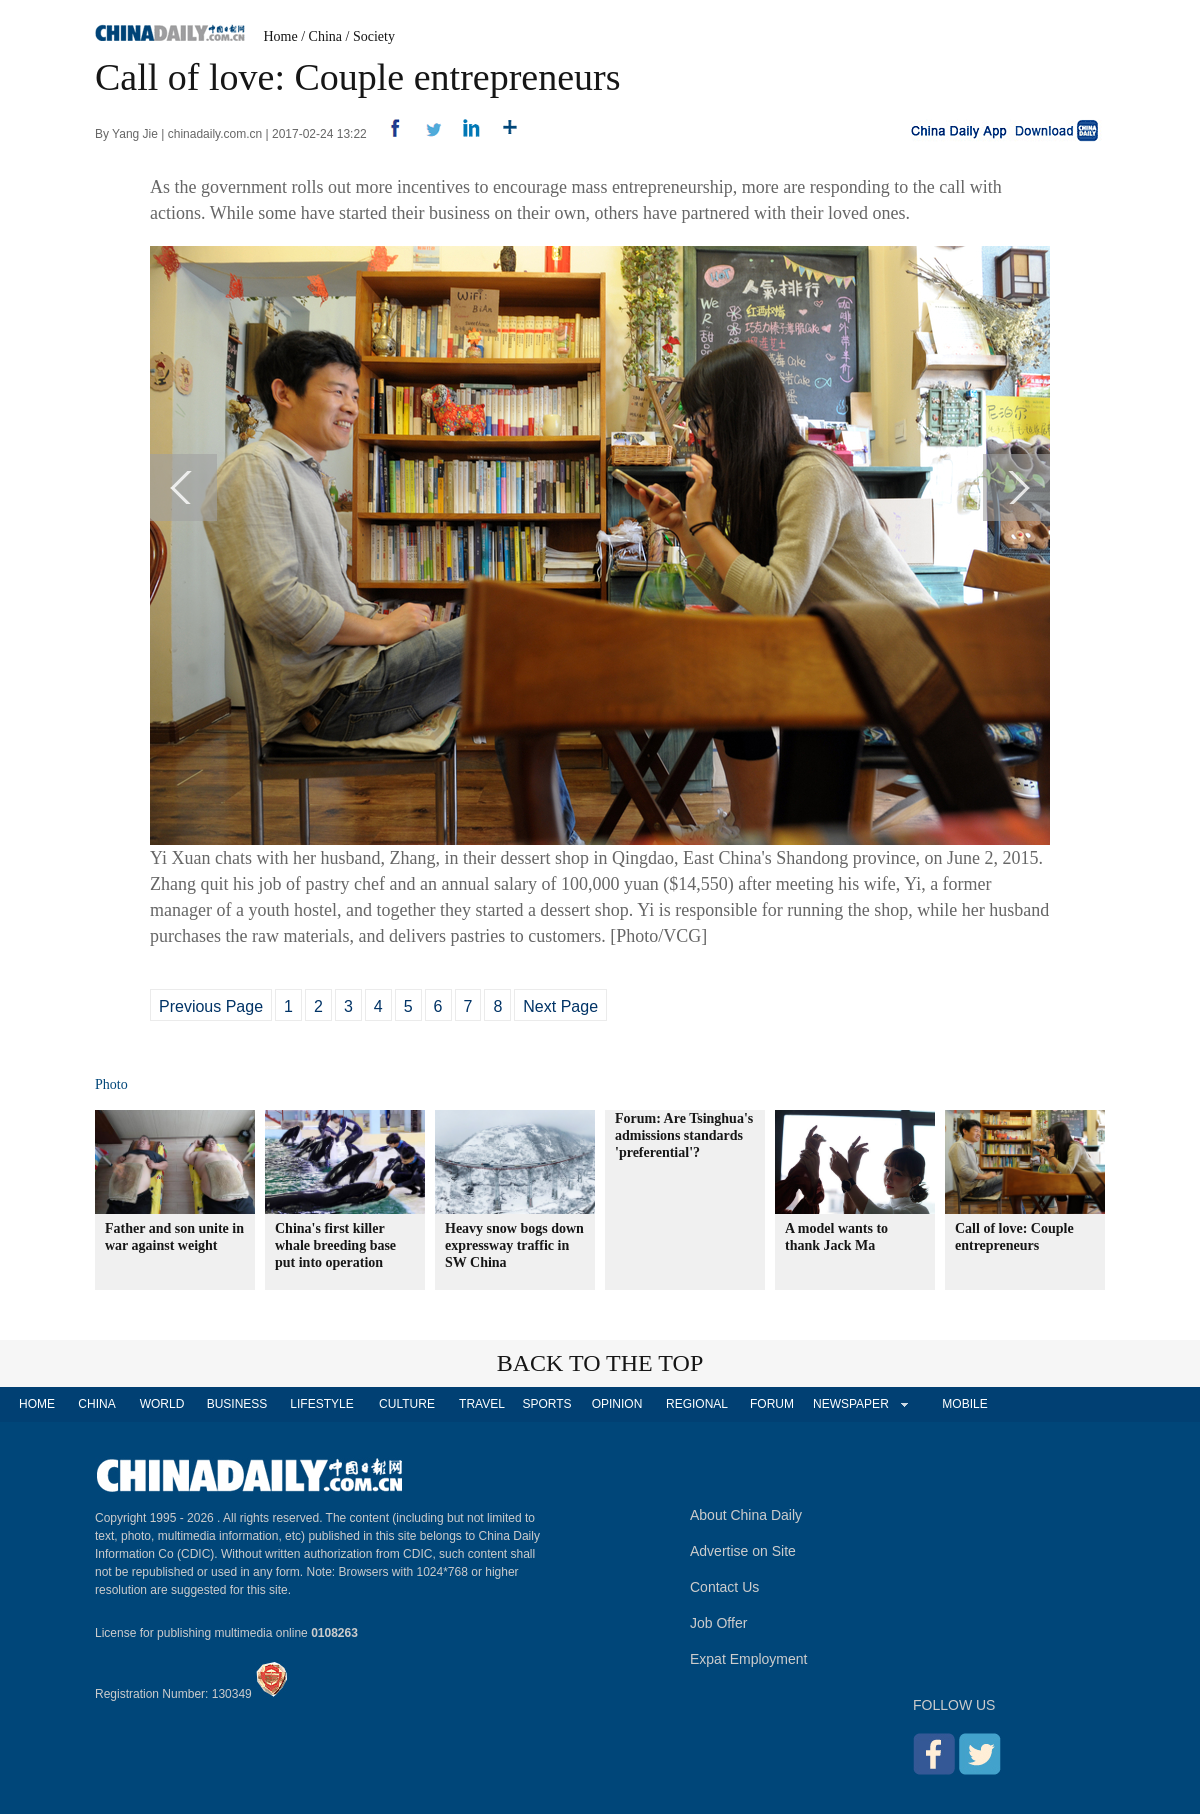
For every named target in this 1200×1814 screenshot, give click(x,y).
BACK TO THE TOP (600, 1363)
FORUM (772, 1404)
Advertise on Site (743, 1551)
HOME (37, 1404)
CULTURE (407, 1404)
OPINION (617, 1404)
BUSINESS (237, 1404)
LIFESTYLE (321, 1404)
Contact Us (724, 1587)
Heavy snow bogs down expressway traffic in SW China (514, 1245)
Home (281, 36)
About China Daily (746, 1515)
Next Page (560, 1006)
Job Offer (718, 1623)
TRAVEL (482, 1404)
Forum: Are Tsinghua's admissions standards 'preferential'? (684, 1135)
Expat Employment (749, 1659)
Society (374, 36)
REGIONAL (697, 1404)
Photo (111, 1084)
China (325, 36)
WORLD (162, 1404)
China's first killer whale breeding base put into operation (335, 1245)
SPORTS (546, 1404)
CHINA (96, 1404)
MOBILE (964, 1404)
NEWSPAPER (850, 1404)
